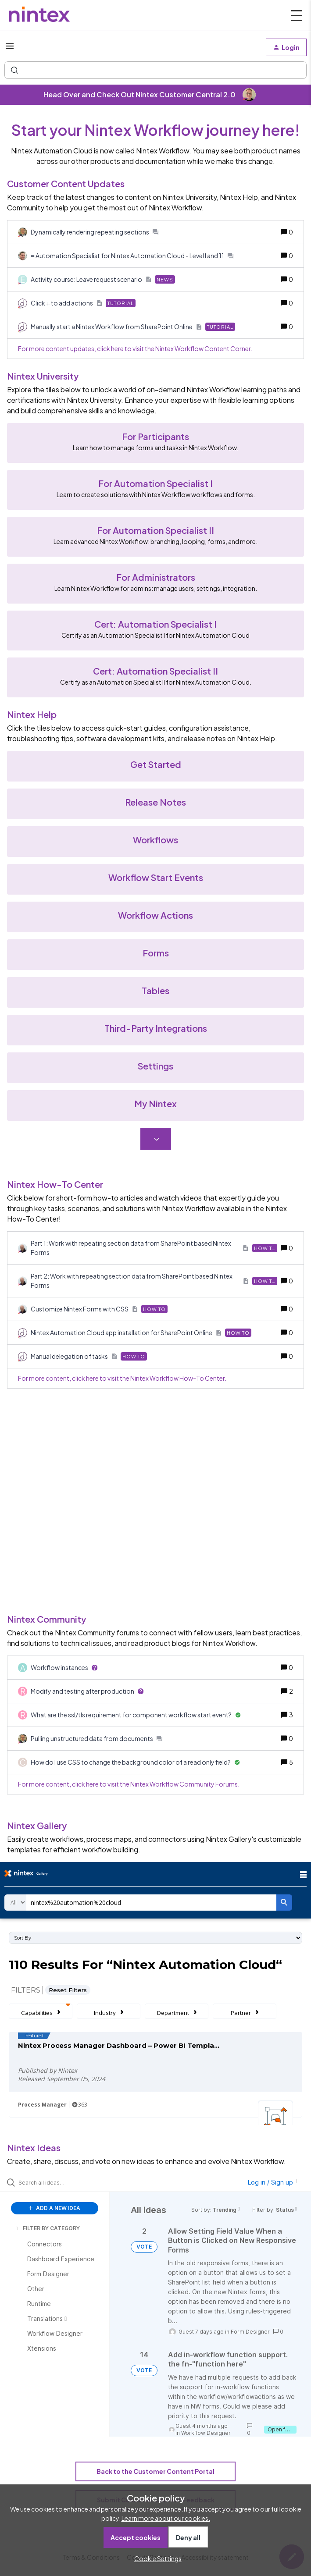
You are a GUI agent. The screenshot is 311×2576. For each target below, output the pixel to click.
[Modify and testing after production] (87, 1691)
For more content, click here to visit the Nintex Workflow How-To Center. (122, 1378)
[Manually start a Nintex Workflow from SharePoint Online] (133, 326)
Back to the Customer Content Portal (155, 2471)
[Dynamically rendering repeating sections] (94, 232)
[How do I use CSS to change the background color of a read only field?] (135, 1762)
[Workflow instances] (64, 1667)
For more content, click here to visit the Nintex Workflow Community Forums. (129, 1784)
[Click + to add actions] (83, 303)
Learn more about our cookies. (166, 2518)
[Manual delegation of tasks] (89, 1356)
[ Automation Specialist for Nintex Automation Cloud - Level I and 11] (132, 255)
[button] (156, 2558)
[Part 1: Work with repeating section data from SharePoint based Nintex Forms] (154, 1248)
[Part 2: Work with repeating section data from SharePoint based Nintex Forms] (154, 1281)
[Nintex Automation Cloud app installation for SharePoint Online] (141, 1332)
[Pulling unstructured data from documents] (96, 1738)
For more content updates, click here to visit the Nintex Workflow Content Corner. (135, 348)
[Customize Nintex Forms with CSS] (99, 1309)
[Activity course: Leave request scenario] (103, 279)
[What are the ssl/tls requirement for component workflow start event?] (136, 1715)
